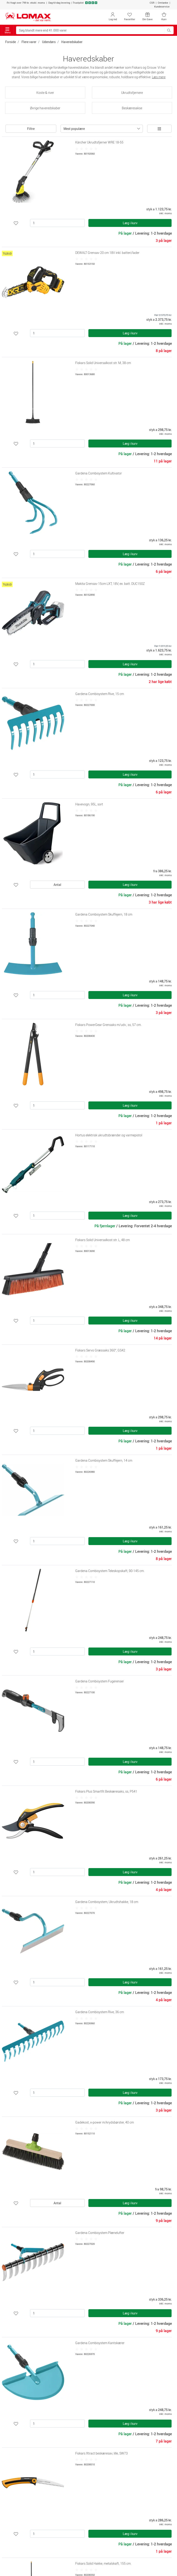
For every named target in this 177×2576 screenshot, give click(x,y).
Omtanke (163, 2)
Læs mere (158, 77)
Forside (10, 42)
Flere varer (28, 42)
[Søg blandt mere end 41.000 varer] (90, 30)
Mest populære (74, 128)
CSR (152, 2)
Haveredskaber (72, 42)
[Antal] (57, 223)
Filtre (31, 128)
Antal (57, 884)
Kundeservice (162, 6)
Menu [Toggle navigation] (8, 30)
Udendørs (49, 42)
